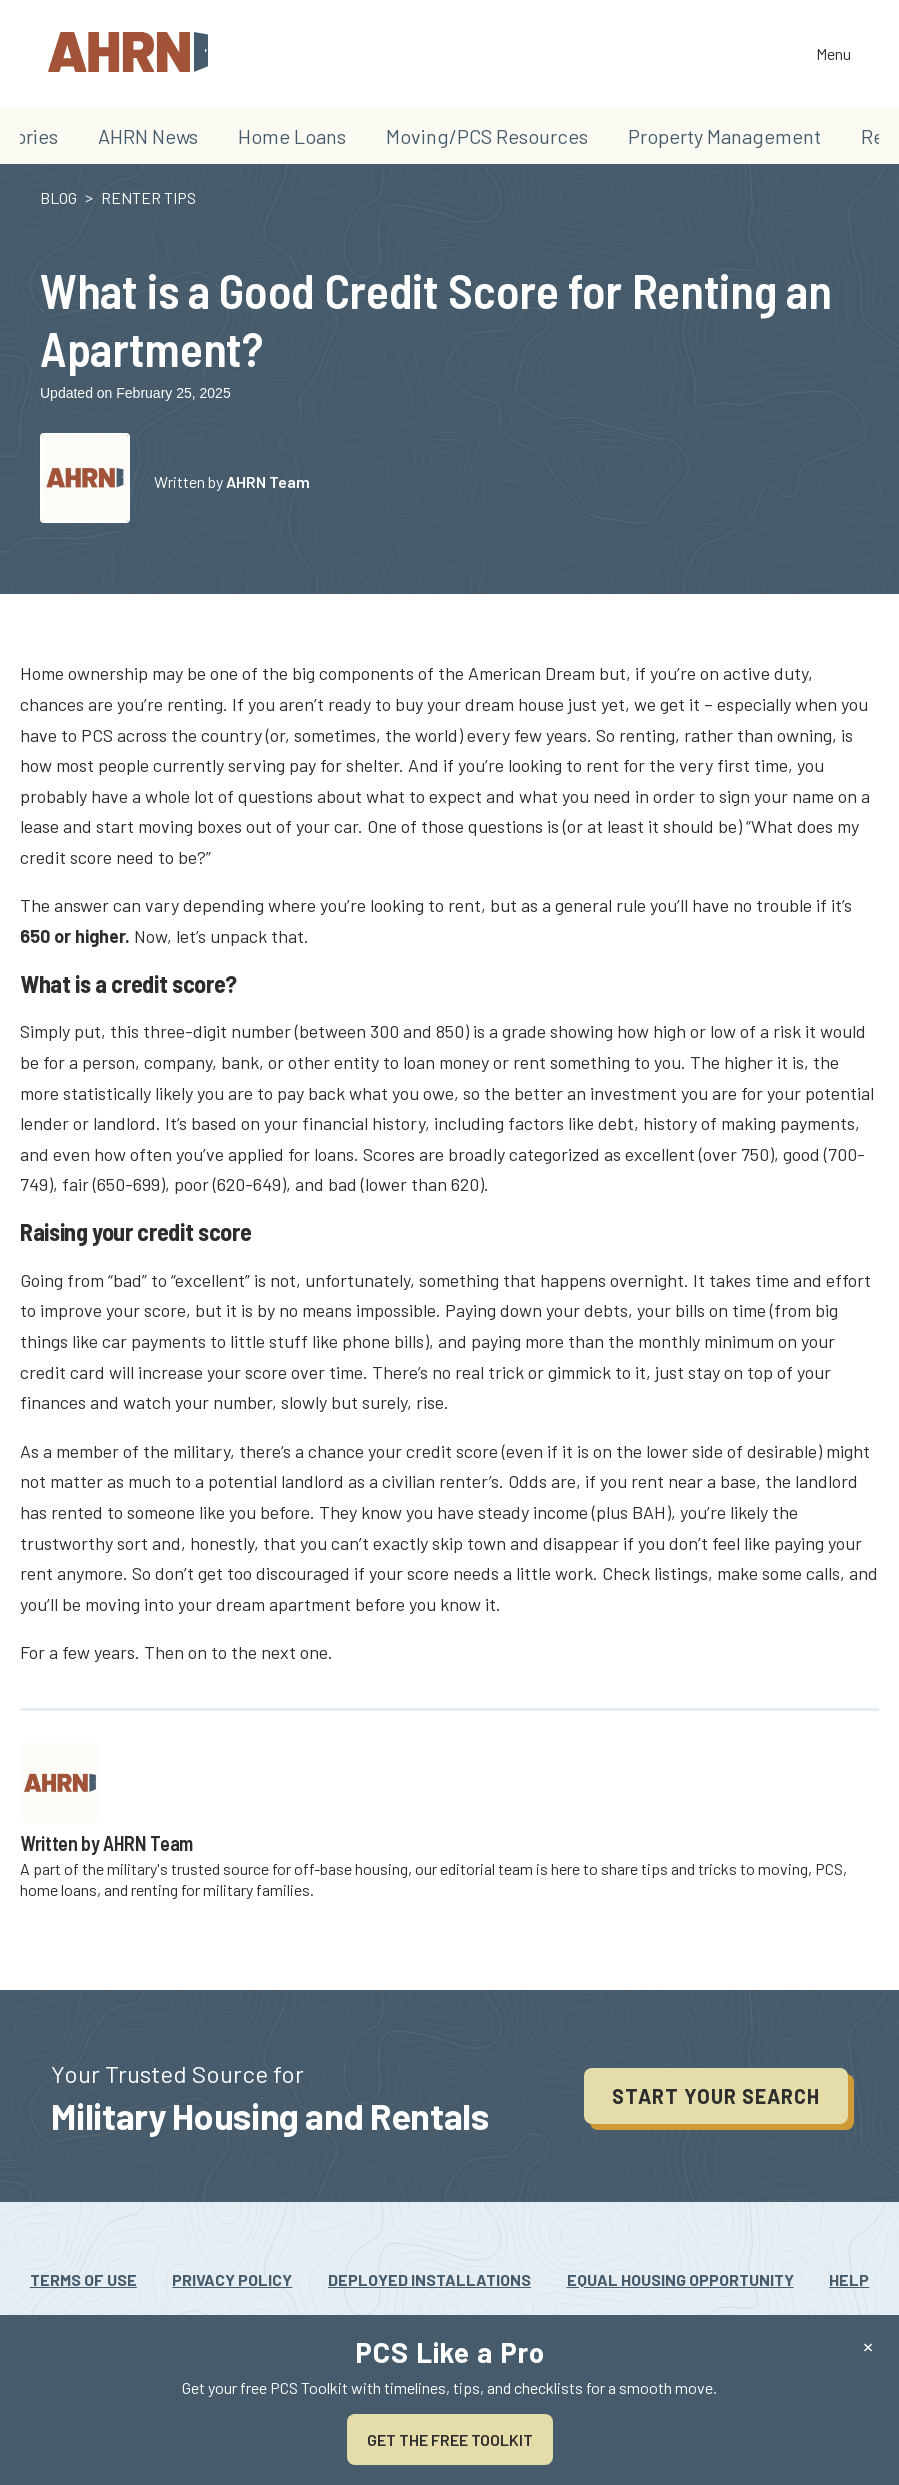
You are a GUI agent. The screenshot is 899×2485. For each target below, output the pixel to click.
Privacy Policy (232, 2279)
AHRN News (148, 136)
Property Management (724, 136)
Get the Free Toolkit (450, 2439)
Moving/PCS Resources (487, 136)
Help (849, 2279)
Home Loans (292, 136)
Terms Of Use (83, 2279)
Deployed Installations (429, 2279)
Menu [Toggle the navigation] (833, 55)
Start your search (716, 2096)
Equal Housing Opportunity (680, 2279)
